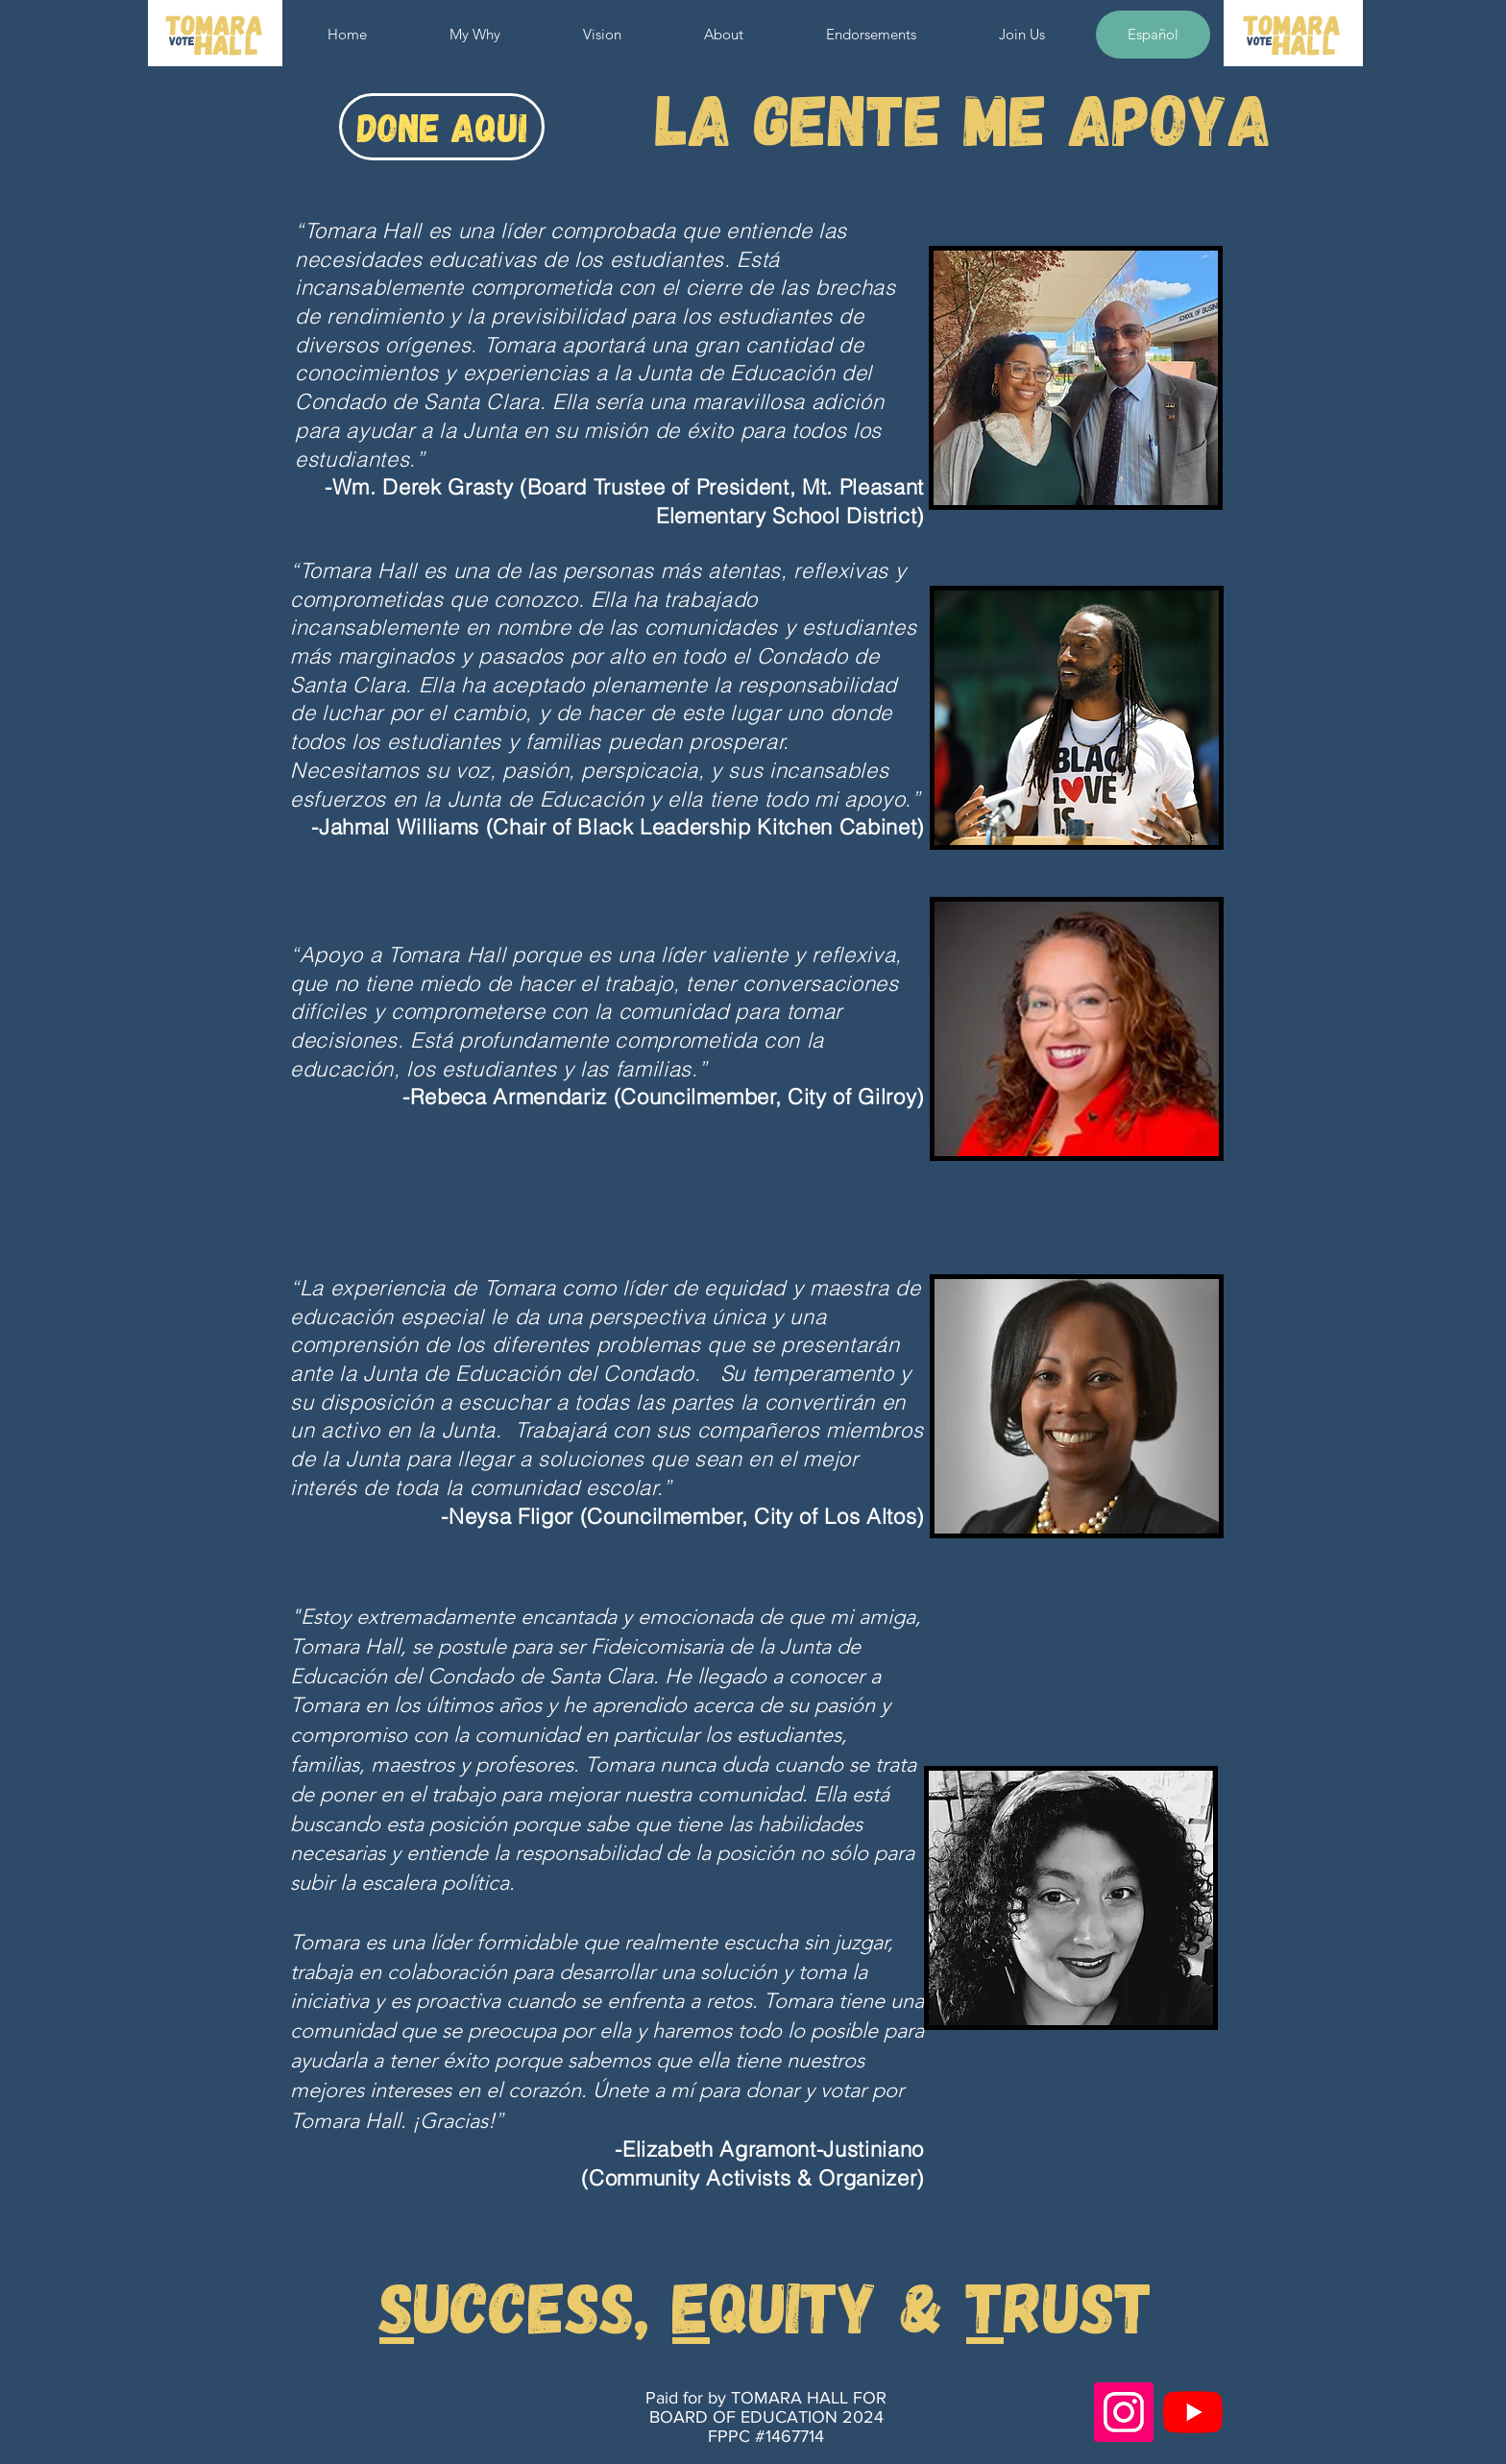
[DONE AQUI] (442, 126)
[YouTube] (1193, 2412)
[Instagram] (1124, 2412)
